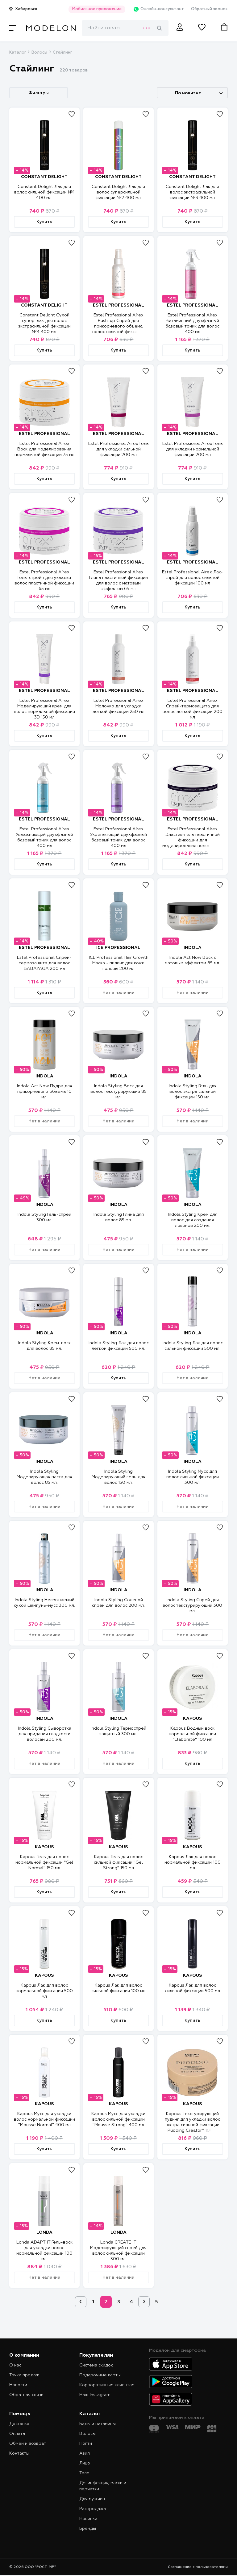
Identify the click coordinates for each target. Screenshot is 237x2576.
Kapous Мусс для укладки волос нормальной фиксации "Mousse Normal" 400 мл (44, 2119)
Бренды (87, 2528)
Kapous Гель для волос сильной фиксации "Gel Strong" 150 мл (118, 1862)
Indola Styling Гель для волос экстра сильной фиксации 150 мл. (192, 1091)
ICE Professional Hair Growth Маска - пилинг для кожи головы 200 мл (118, 963)
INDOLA (193, 948)
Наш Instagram (94, 2395)
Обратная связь (26, 2395)
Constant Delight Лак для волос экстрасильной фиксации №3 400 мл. (192, 192)
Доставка (19, 2424)
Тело (84, 2473)
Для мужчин (92, 2499)
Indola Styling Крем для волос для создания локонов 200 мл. (193, 1220)
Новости (18, 2385)
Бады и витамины (97, 2424)
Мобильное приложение (96, 9)
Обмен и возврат (27, 2443)
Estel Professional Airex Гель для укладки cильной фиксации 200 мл (118, 449)
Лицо (84, 2463)
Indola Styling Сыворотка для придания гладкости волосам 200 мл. (44, 1734)
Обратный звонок (209, 9)
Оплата (17, 2434)
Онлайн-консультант (157, 9)
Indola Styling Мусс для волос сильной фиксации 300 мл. (192, 1477)
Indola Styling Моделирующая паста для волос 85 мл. (44, 1477)
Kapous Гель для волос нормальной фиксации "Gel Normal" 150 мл (44, 1862)
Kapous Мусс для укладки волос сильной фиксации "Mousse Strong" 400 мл (118, 2119)
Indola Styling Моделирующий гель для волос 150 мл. (118, 1477)
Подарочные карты (100, 2375)
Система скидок (96, 2365)
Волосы (39, 53)
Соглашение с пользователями (198, 2567)
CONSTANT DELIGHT (44, 177)
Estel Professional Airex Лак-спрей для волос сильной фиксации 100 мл (192, 577)
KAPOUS (192, 1718)
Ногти (85, 2443)
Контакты (19, 2453)
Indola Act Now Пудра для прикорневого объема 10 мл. (44, 1091)
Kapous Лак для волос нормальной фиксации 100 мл (192, 1862)
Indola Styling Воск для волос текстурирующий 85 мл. (118, 1091)
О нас (15, 2365)
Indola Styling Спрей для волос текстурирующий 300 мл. (192, 1605)
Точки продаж (24, 2375)
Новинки (88, 2519)
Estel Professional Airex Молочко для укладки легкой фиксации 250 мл (118, 706)
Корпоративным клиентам (107, 2385)
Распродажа (92, 2509)
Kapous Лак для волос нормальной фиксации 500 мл (44, 1991)
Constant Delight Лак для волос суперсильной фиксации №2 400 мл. (118, 192)
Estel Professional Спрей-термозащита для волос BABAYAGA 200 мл (44, 963)
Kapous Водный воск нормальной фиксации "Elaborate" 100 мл (192, 1734)
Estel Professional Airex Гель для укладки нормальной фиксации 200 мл (192, 449)
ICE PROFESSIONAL (118, 948)
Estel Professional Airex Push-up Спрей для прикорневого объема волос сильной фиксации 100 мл (118, 326)
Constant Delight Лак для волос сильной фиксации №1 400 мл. (44, 192)
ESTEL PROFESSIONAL (118, 305)
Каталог (17, 53)
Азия (84, 2453)
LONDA (44, 2232)
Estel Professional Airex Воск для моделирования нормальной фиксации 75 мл (44, 449)
